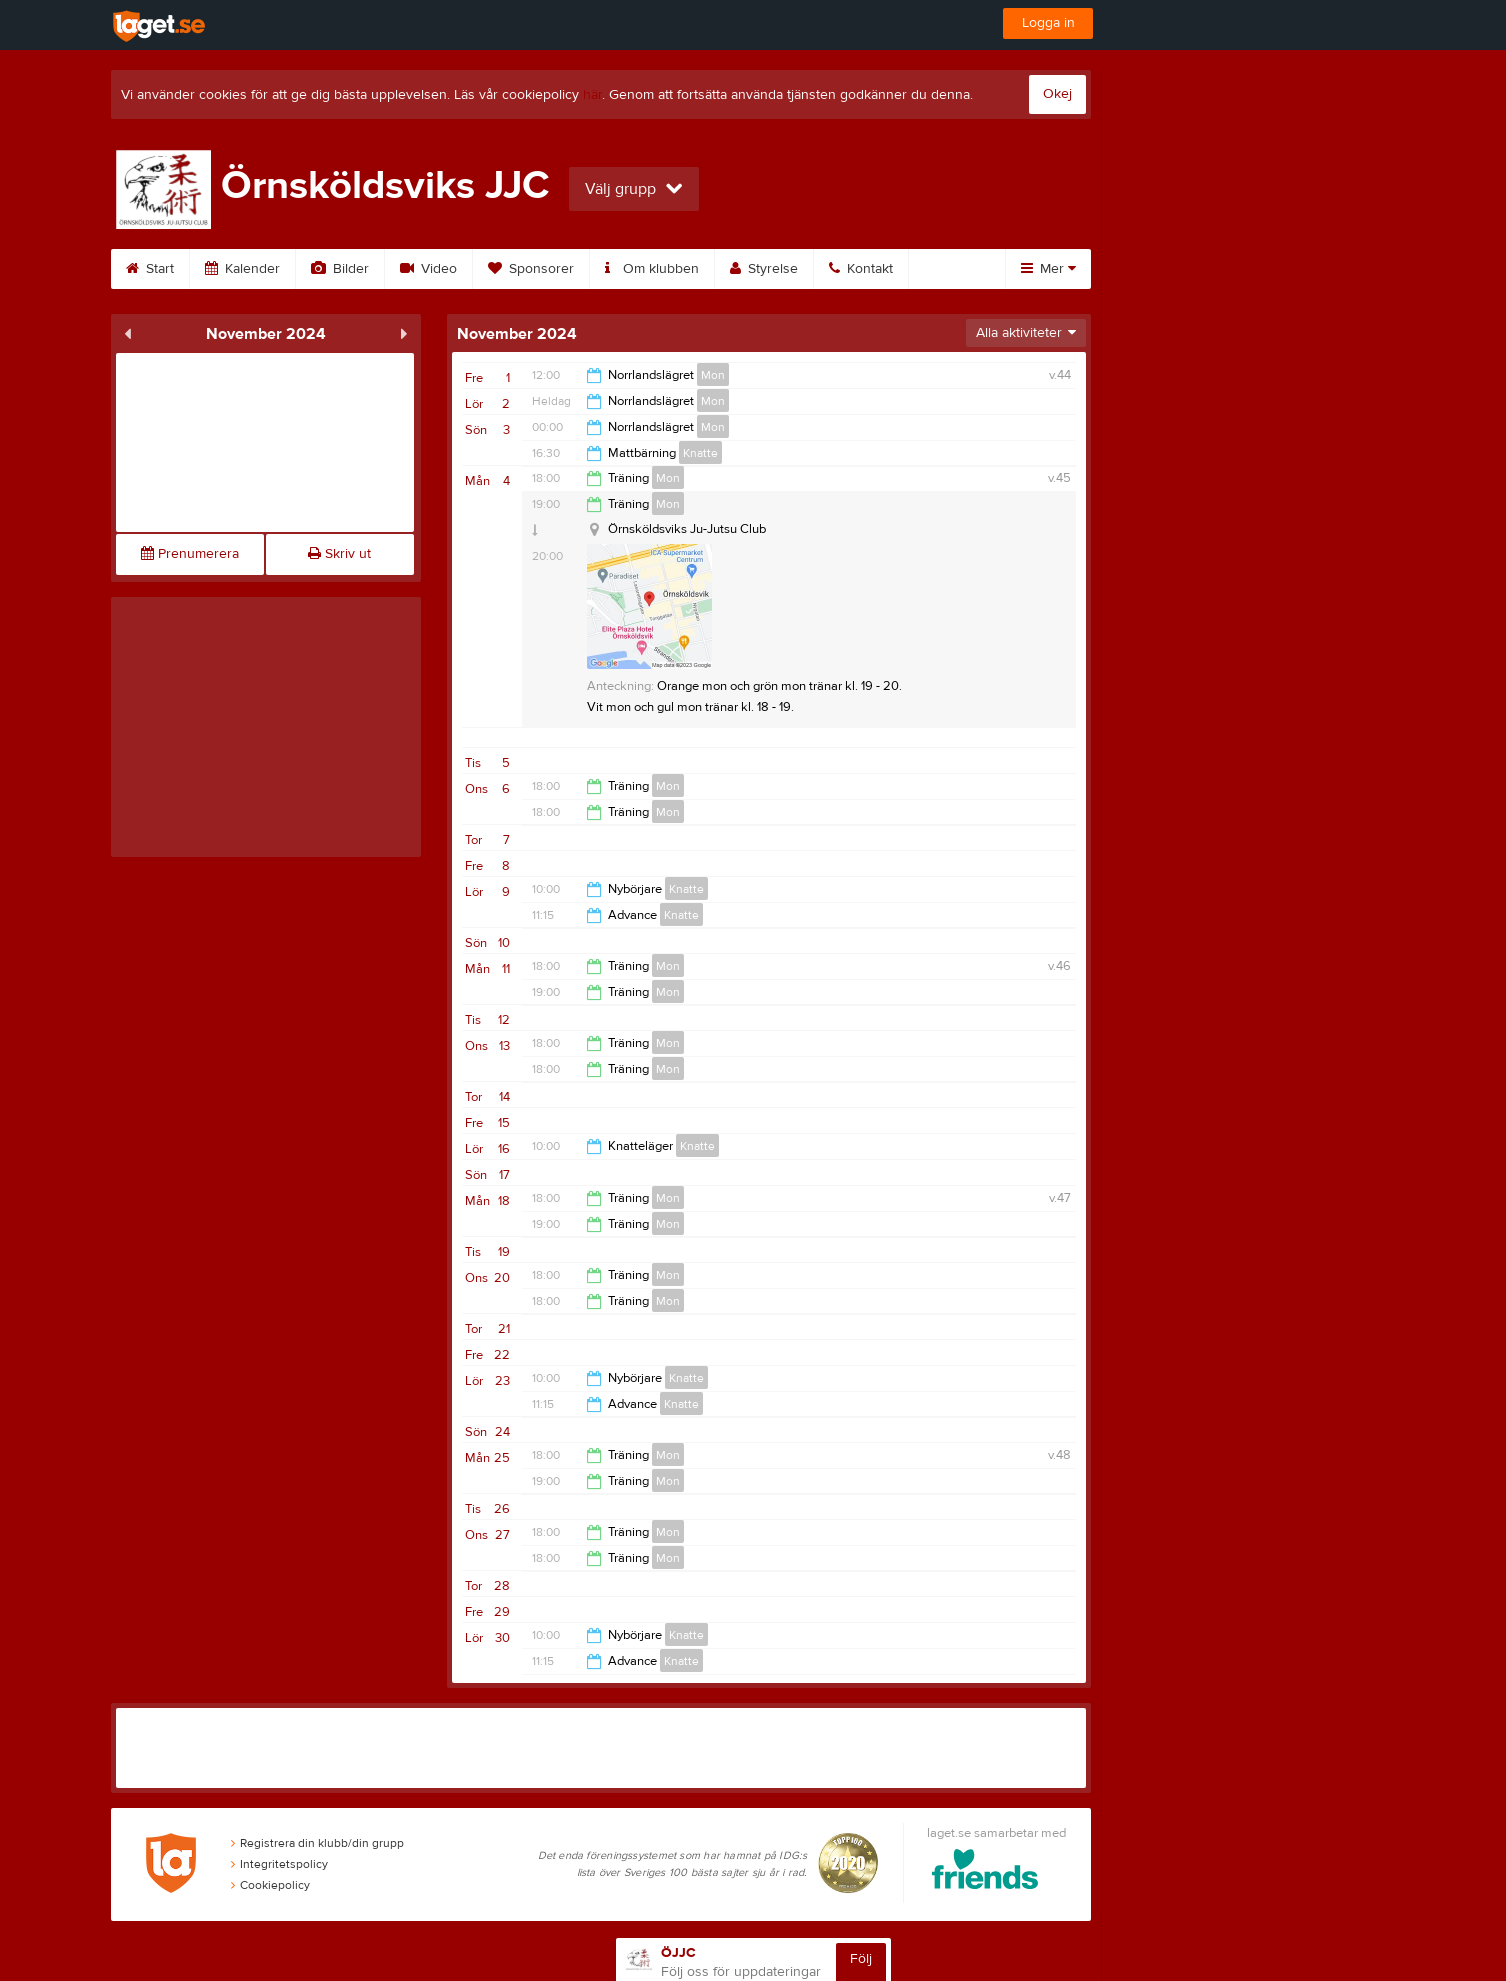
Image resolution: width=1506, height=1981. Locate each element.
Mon (713, 375)
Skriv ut (339, 554)
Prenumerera (190, 554)
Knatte (700, 453)
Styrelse (764, 269)
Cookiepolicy (270, 1885)
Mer (1048, 269)
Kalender (242, 269)
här (592, 95)
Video (428, 269)
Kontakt (861, 269)
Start (150, 269)
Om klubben (652, 269)
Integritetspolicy (279, 1864)
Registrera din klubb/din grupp (317, 1843)
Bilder (340, 269)
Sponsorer (531, 269)
